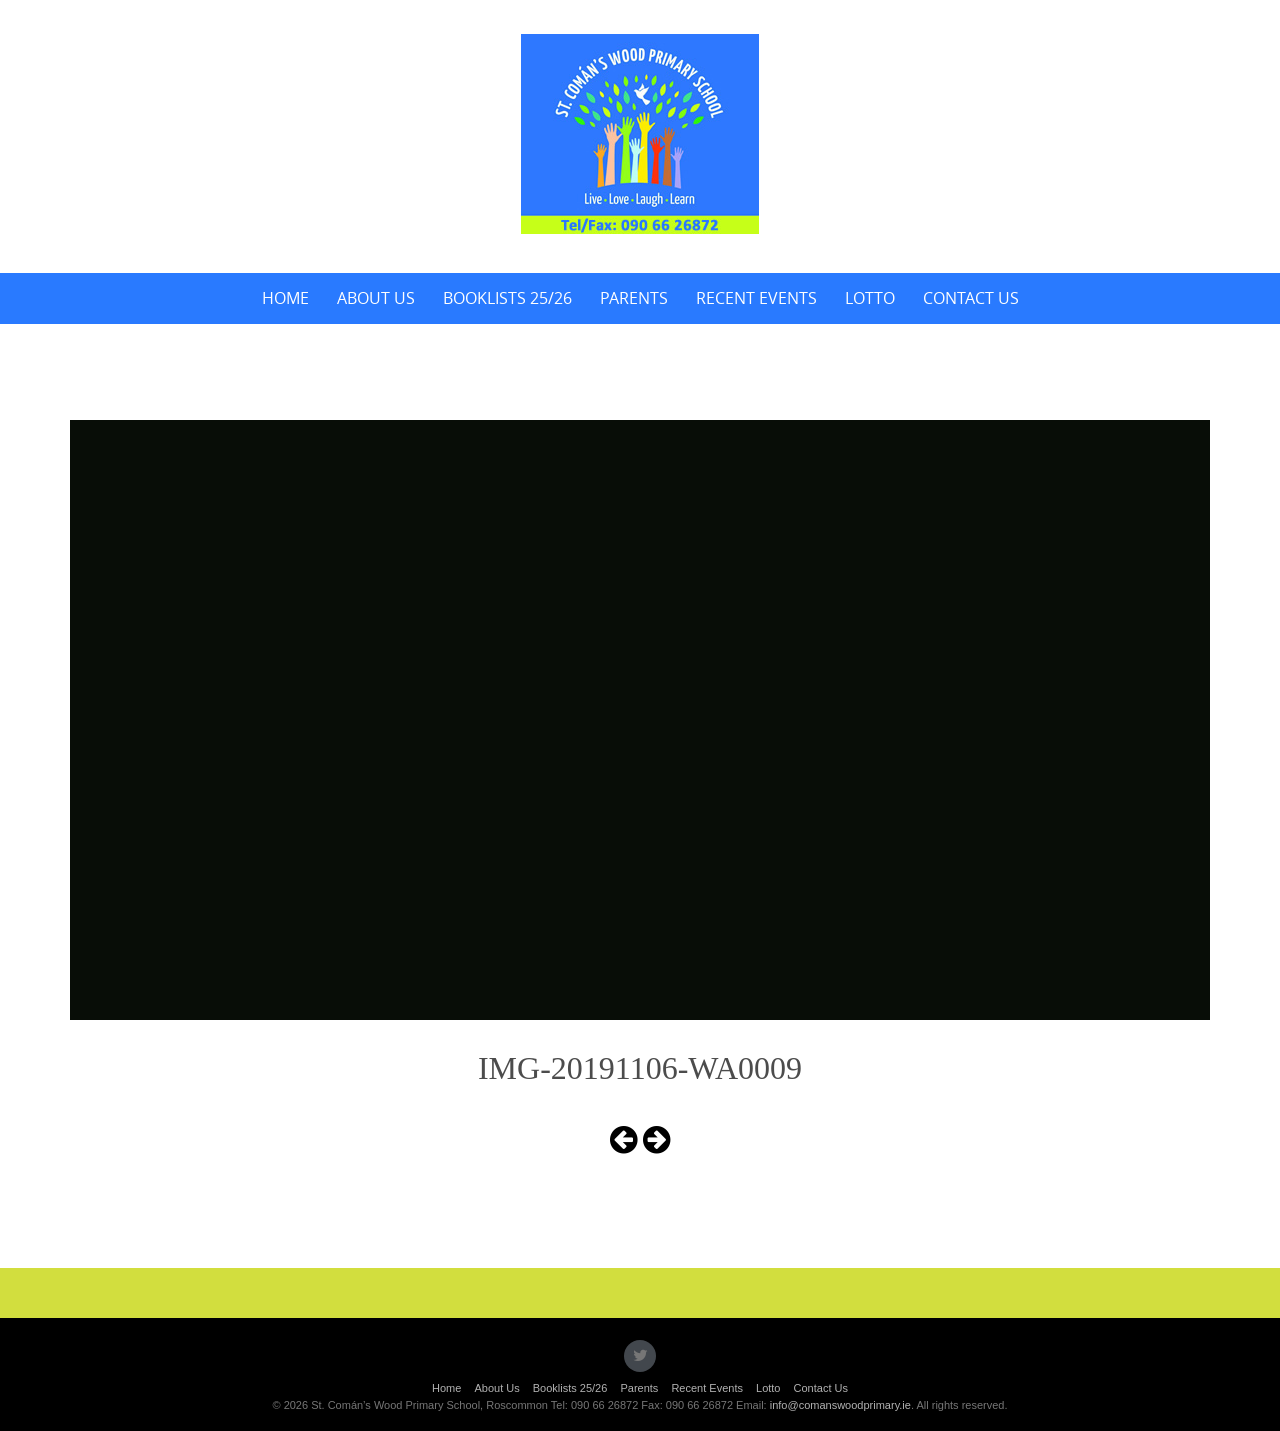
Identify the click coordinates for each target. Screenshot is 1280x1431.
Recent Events (756, 298)
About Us (376, 298)
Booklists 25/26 (507, 298)
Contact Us (971, 298)
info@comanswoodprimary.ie (840, 1405)
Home (285, 298)
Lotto (870, 298)
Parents (634, 298)
